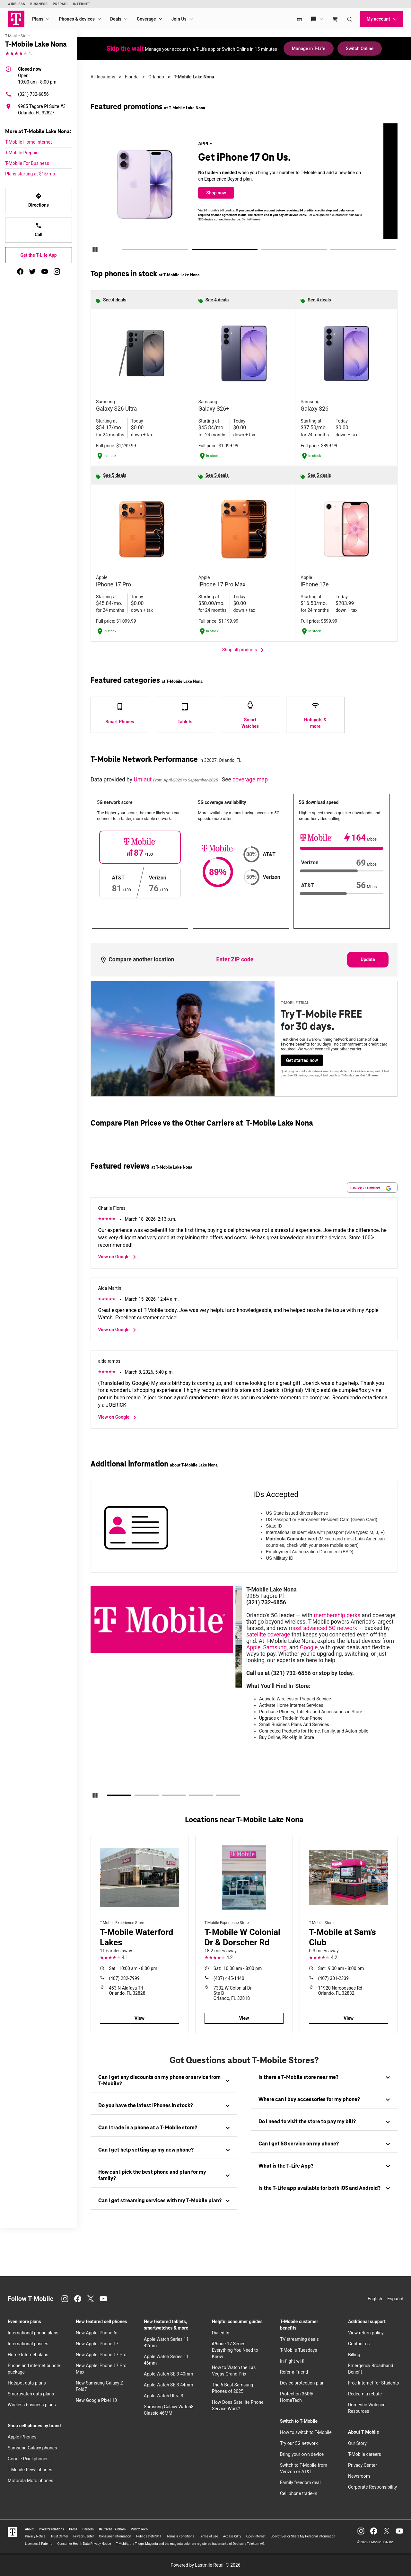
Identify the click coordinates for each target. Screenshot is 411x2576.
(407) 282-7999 (124, 1978)
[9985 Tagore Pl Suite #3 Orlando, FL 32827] (38, 109)
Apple (253, 1647)
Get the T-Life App (38, 255)
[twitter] (32, 271)
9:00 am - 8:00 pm (341, 1968)
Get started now (302, 1060)
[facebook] (20, 271)
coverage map (250, 779)
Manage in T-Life (308, 48)
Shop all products (244, 650)
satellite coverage (268, 1634)
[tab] (164, 2080)
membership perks (337, 1615)
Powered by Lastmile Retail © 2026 (205, 2565)
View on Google (118, 1257)
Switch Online (359, 48)
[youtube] (44, 271)
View (139, 2018)
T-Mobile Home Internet (28, 142)
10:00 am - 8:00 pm (37, 75)
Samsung (274, 1647)
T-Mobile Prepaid (22, 152)
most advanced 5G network (323, 1628)
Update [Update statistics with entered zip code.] (368, 959)
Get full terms (266, 219)
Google (309, 1647)
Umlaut (143, 779)
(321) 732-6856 (27, 94)
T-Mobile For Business (27, 163)
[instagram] (57, 271)
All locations (103, 76)
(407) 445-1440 (229, 1978)
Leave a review (370, 1187)
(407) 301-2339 (333, 1978)
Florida (132, 76)
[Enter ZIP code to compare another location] (235, 960)
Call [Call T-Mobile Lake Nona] (38, 229)
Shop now (231, 192)
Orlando (156, 76)
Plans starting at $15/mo (30, 173)
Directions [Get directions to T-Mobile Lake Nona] (38, 200)
